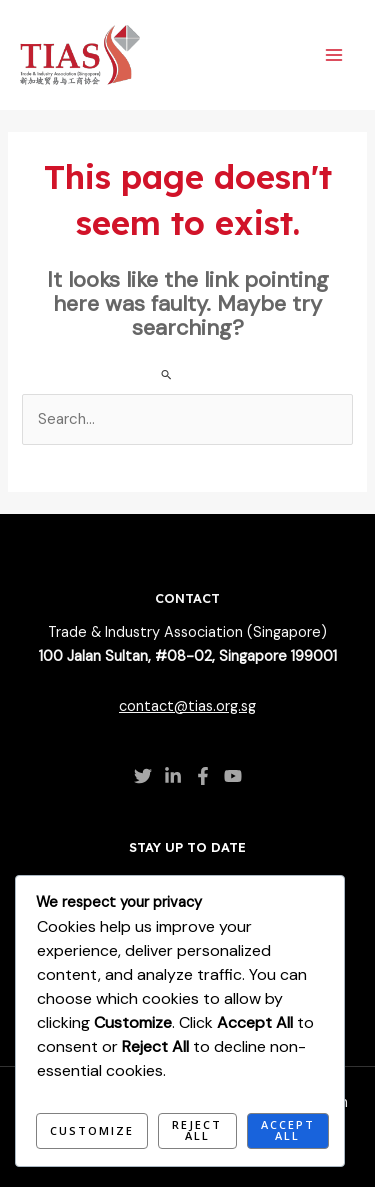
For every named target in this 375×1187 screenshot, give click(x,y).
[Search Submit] (167, 374)
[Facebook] (203, 776)
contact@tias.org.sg (187, 706)
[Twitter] (143, 776)
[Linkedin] (173, 776)
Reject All (197, 1130)
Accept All (288, 1130)
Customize (92, 1130)
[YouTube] (233, 776)
